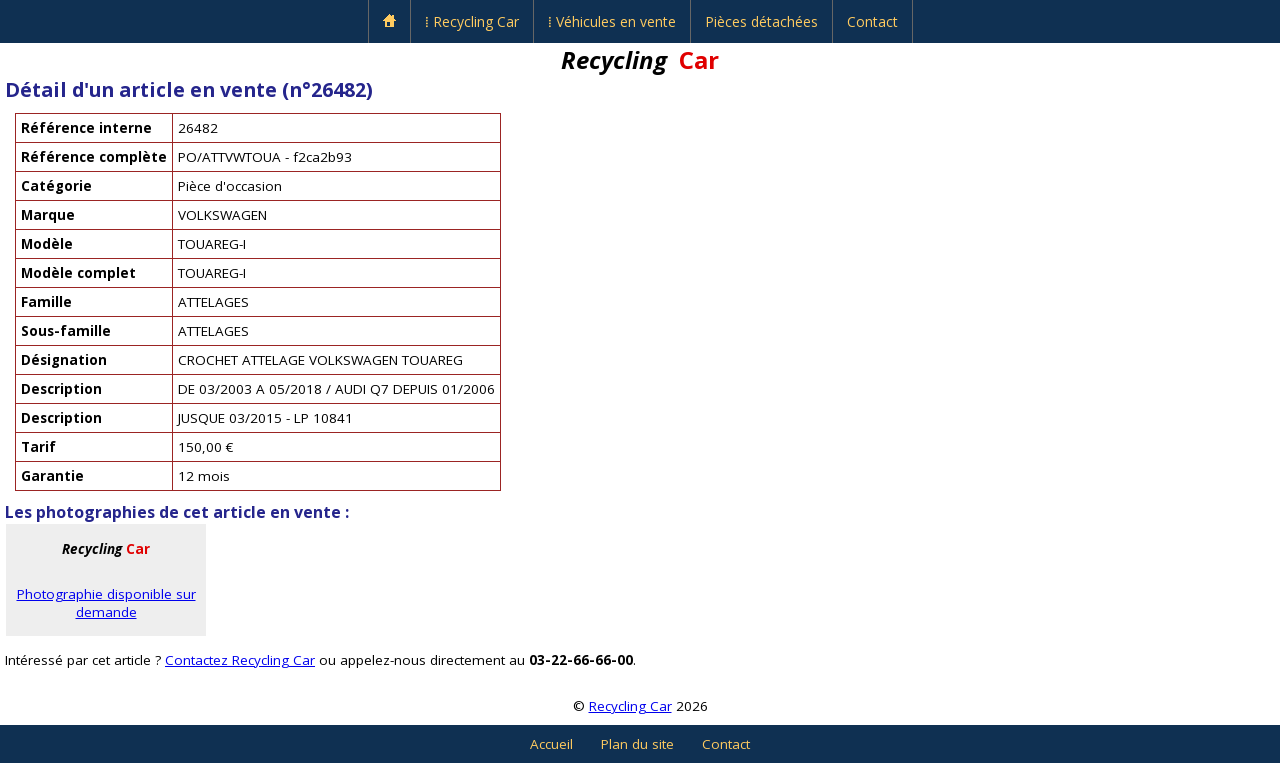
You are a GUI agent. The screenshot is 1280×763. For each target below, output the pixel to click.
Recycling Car (630, 706)
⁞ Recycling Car (472, 21)
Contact (872, 21)
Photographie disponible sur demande (106, 603)
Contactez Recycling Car (240, 660)
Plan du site (637, 744)
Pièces (761, 21)
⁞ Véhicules (612, 21)
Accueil (551, 744)
